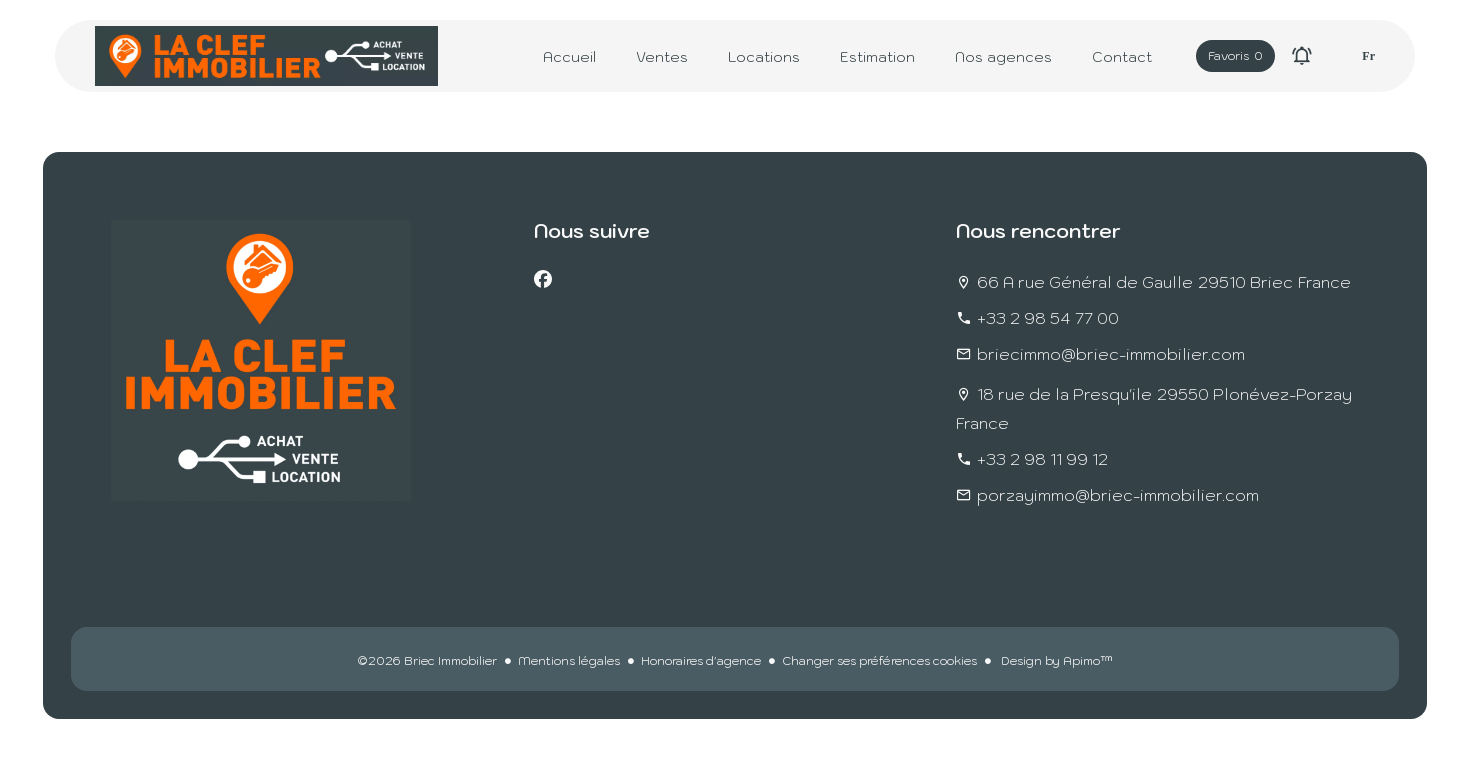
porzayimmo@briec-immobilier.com (1118, 495)
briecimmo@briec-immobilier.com (1111, 354)
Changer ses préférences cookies (879, 660)
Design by (1055, 660)
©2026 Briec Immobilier (427, 660)
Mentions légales (569, 660)
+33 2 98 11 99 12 (1042, 459)
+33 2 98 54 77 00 (1048, 318)
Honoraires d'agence (701, 660)
